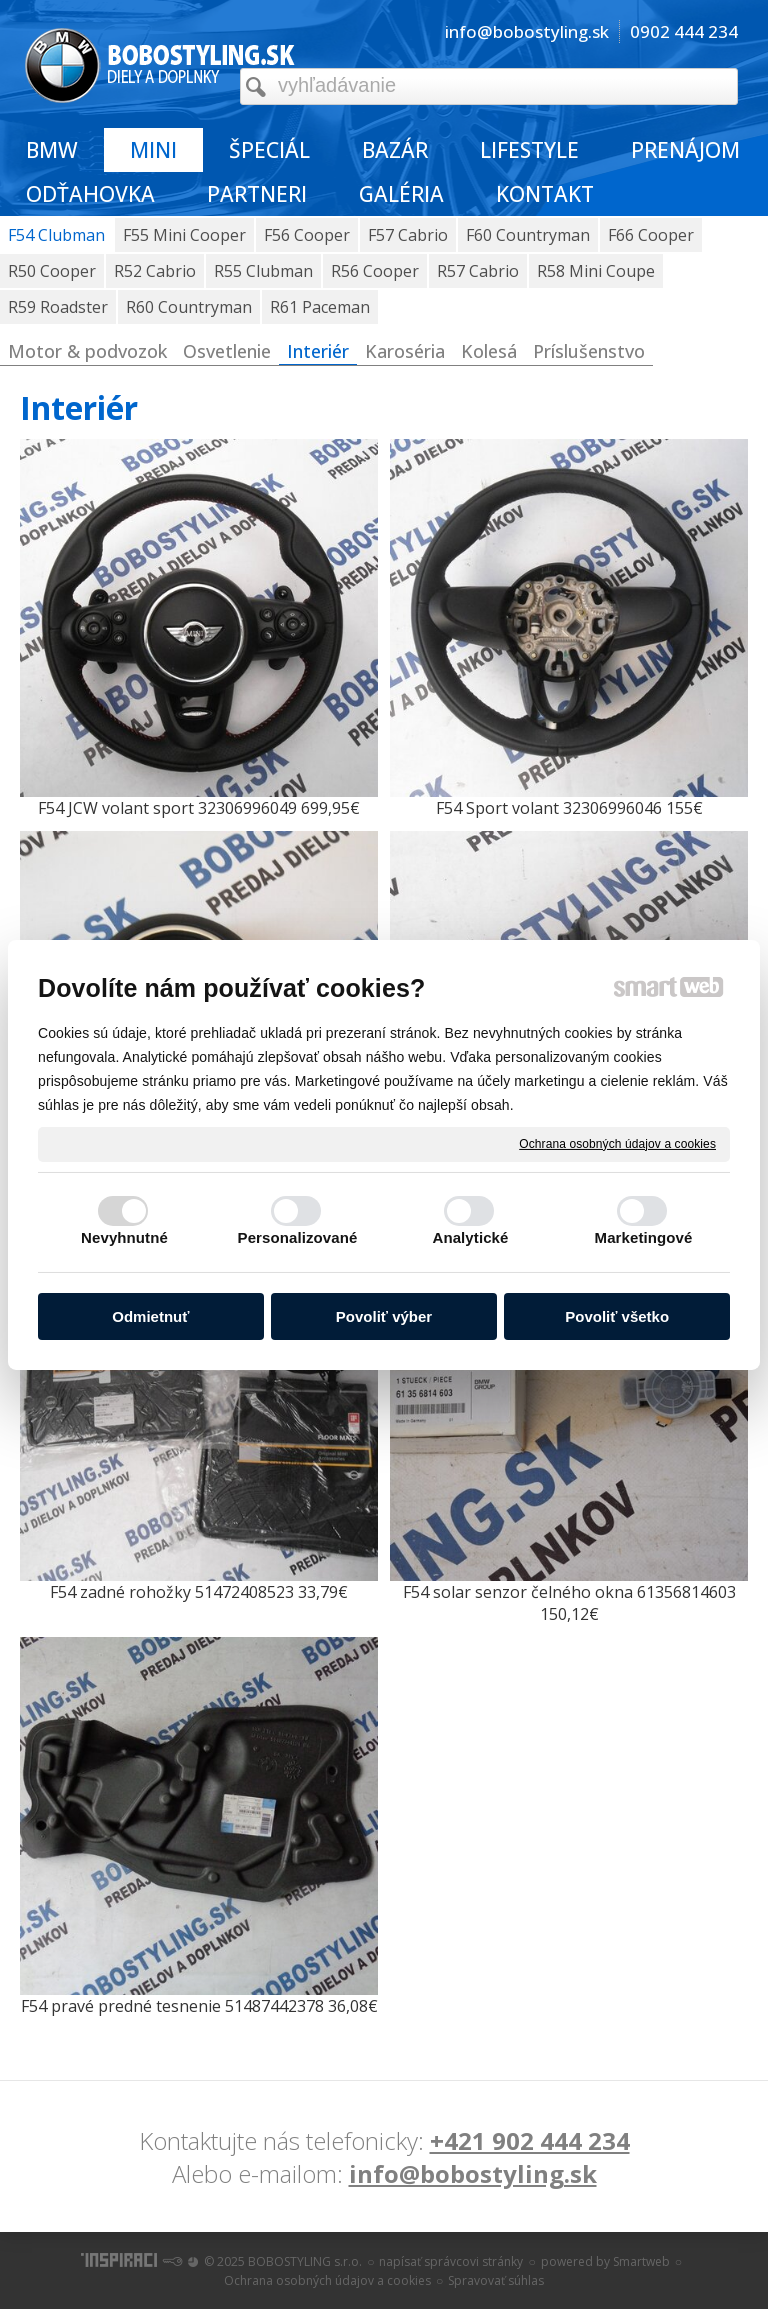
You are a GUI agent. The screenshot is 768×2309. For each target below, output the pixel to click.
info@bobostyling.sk (473, 2173)
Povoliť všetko (617, 1316)
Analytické (470, 1237)
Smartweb (641, 2261)
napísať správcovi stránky (451, 2261)
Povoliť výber (384, 1316)
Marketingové (644, 1237)
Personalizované (298, 1237)
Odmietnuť (150, 1316)
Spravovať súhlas (496, 2280)
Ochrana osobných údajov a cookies (617, 1143)
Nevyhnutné (124, 1237)
